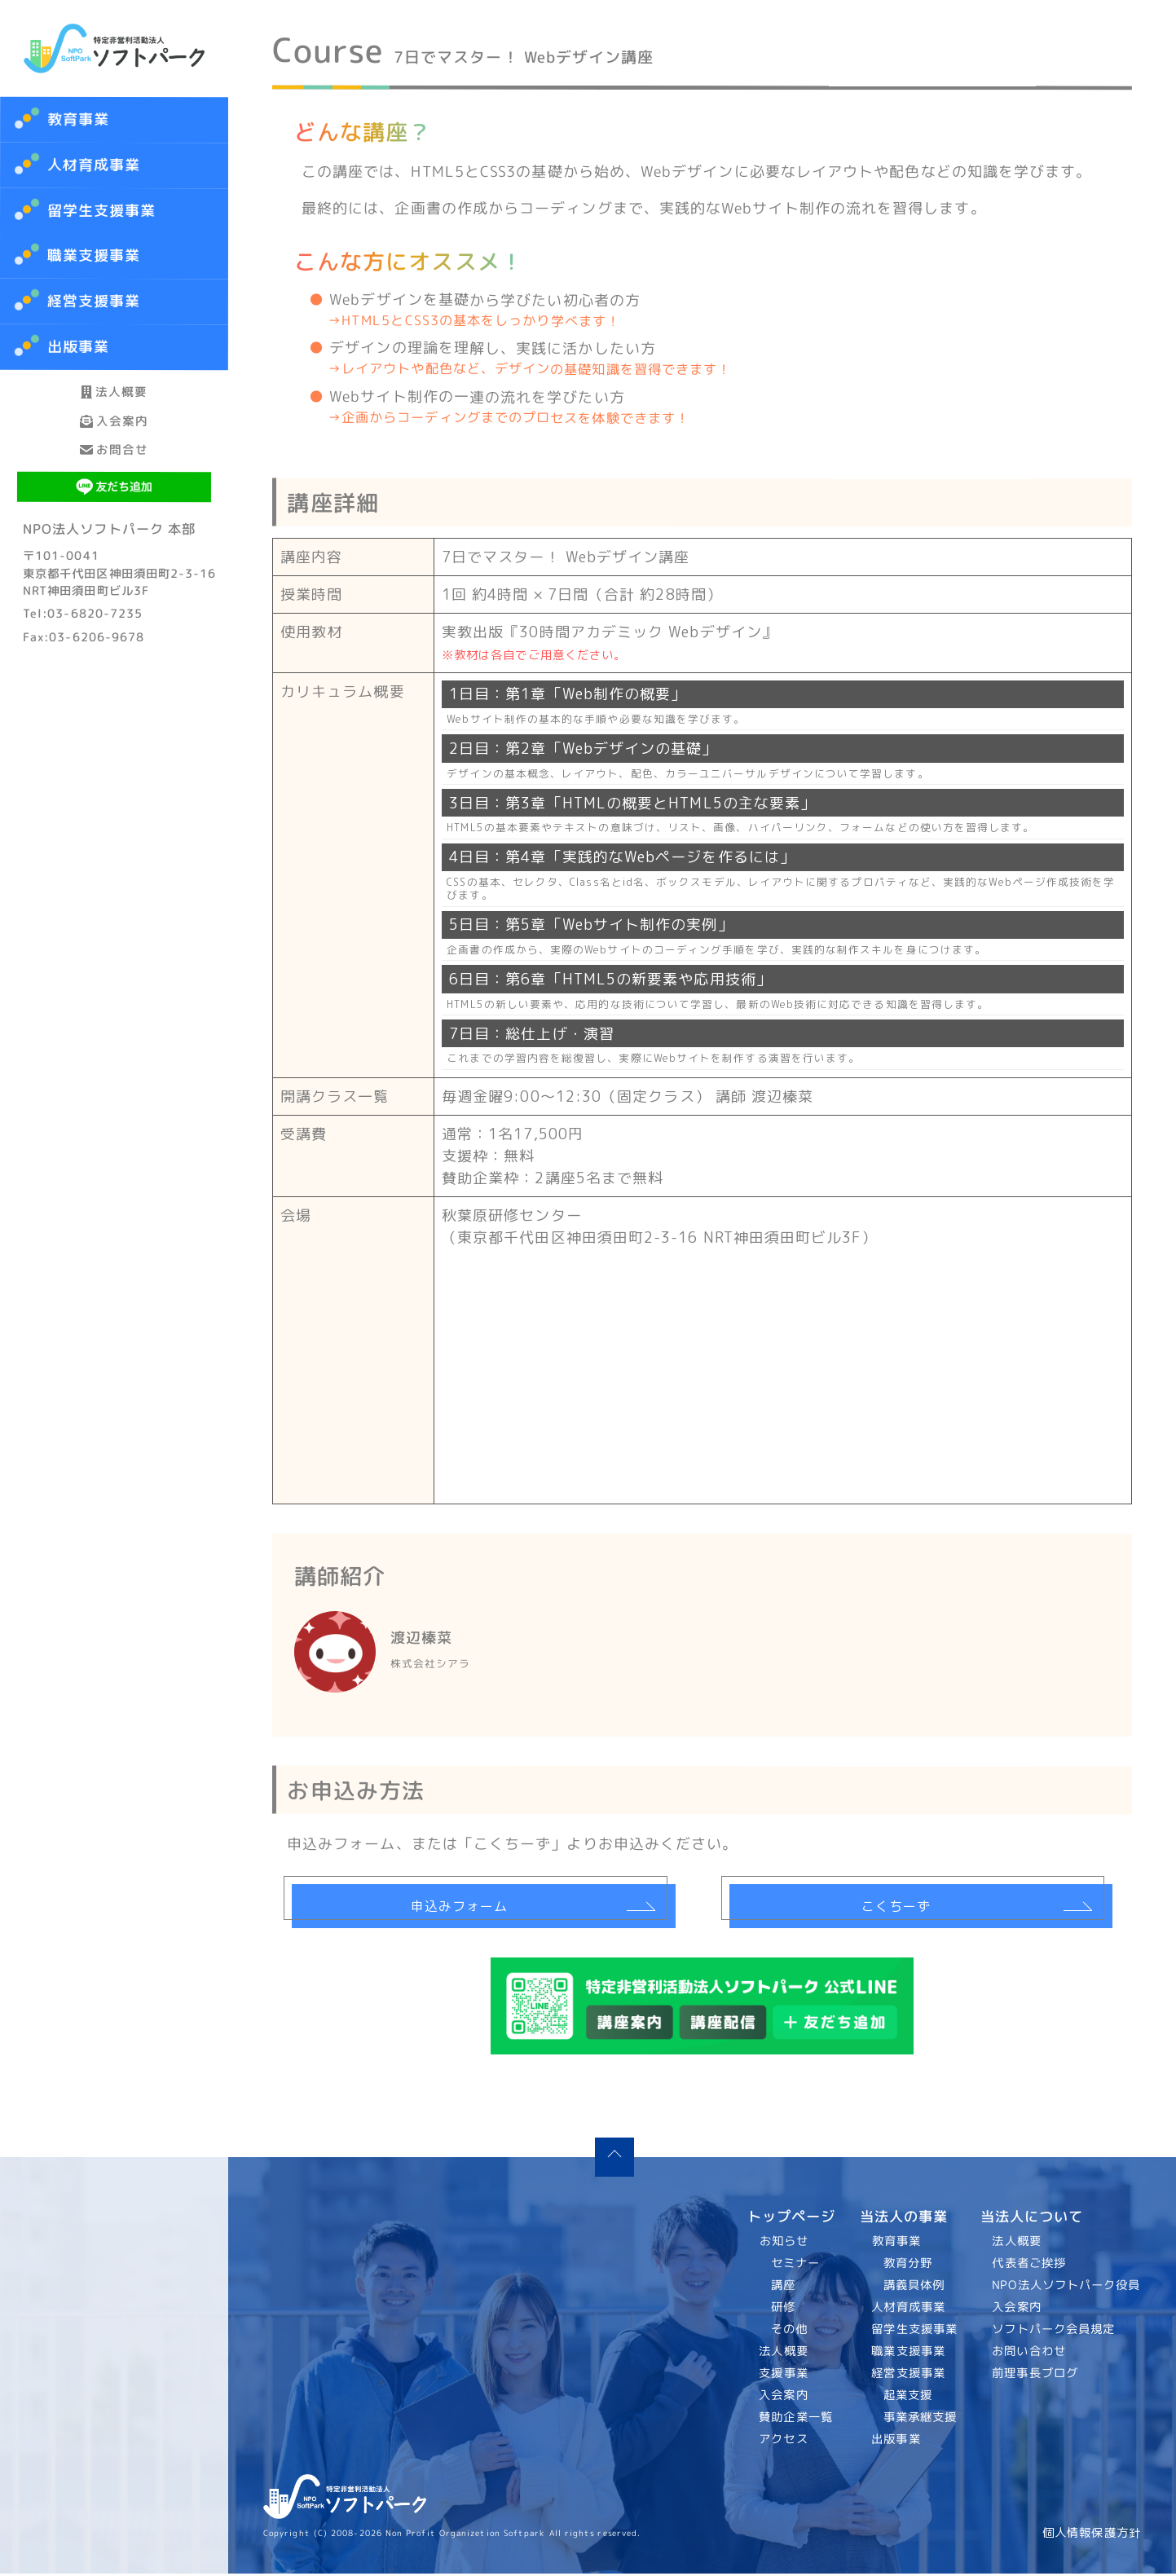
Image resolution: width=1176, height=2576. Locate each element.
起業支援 (907, 2397)
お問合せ (114, 519)
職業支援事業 (908, 2353)
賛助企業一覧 (797, 2419)
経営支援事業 (908, 2375)
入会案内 (114, 462)
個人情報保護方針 (1091, 2535)
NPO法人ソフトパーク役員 (1067, 2287)
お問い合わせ (1030, 2353)
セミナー (795, 2265)
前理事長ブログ (1036, 2375)
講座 (783, 2287)
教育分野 (907, 2265)
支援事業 (784, 2375)
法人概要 (114, 405)
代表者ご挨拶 (1030, 2265)
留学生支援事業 (914, 2331)
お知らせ (784, 2243)
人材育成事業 (94, 165)
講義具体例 (913, 2287)
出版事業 (895, 2441)
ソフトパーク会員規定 (1054, 2331)
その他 (789, 2331)
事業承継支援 (920, 2419)
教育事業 (78, 119)
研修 (783, 2309)
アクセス (784, 2441)
